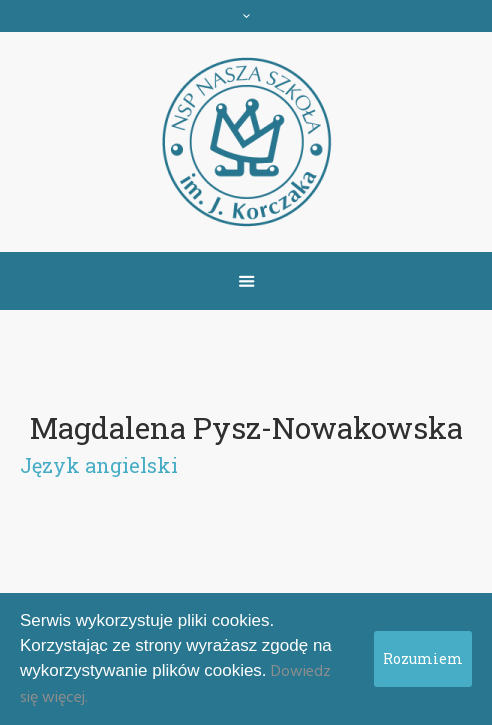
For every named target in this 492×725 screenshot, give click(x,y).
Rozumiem (423, 658)
